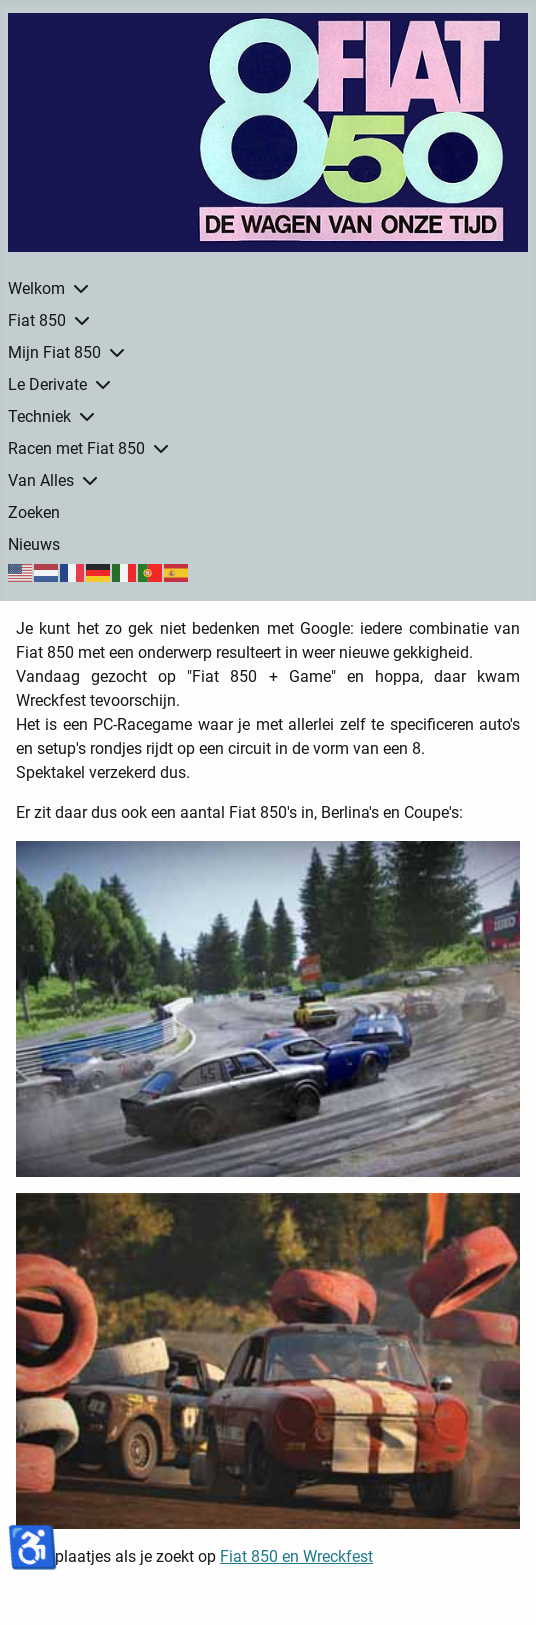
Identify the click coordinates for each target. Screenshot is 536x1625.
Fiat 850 (37, 320)
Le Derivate (47, 384)
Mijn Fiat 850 (54, 352)
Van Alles (41, 480)
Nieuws (34, 544)
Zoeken (34, 512)
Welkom (36, 288)
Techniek (39, 416)
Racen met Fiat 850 (76, 448)
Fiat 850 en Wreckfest (296, 1556)
